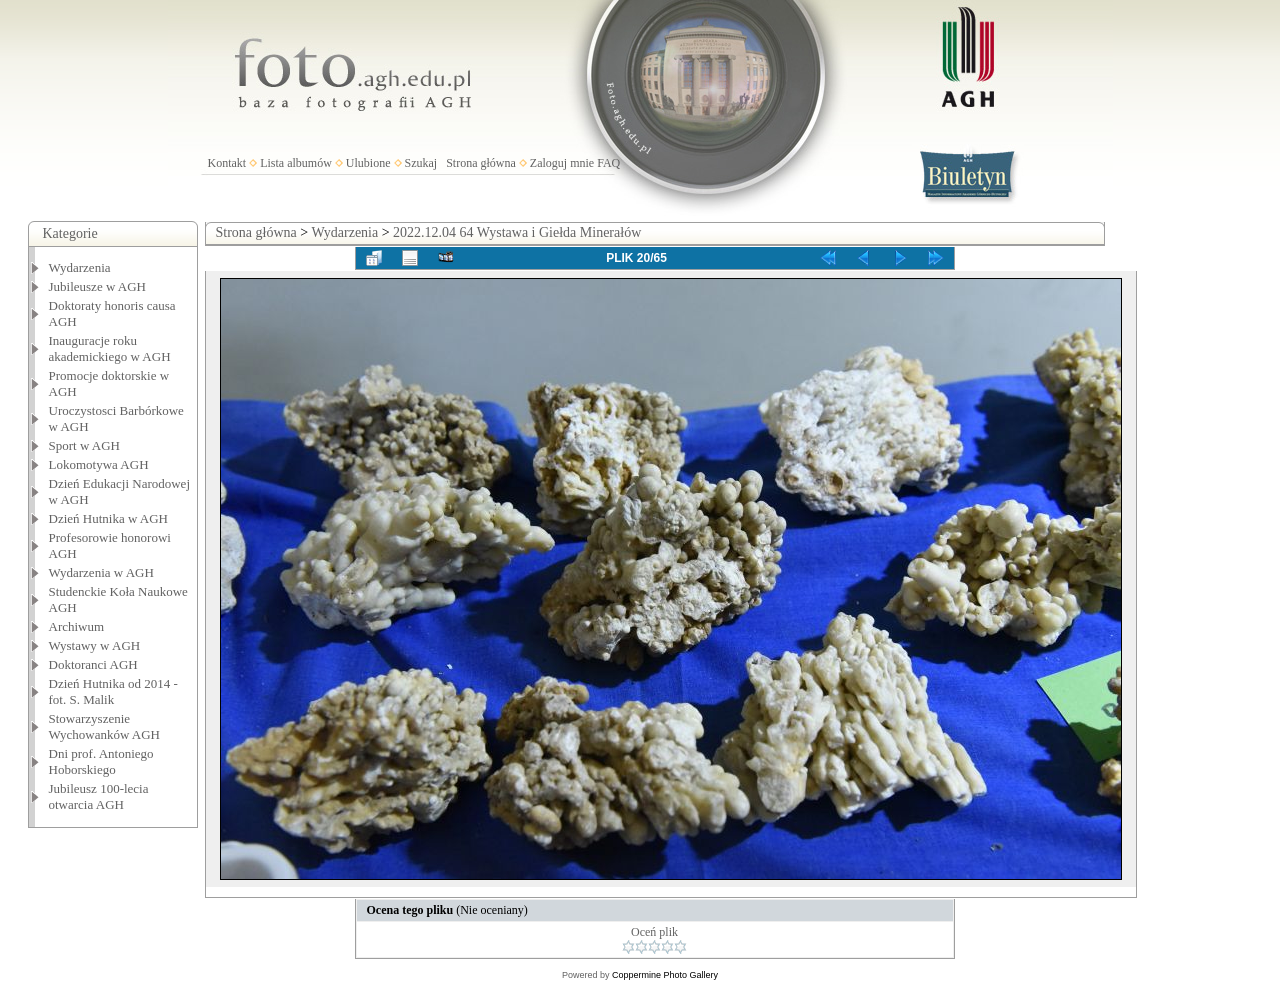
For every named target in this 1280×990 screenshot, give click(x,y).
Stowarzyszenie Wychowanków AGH (105, 726)
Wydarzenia (80, 267)
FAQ (608, 163)
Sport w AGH (85, 445)
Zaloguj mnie (562, 163)
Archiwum (77, 626)
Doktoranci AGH (93, 664)
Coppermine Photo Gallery (665, 975)
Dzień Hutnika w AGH (109, 518)
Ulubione (368, 163)
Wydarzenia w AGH (101, 572)
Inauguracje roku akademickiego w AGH (110, 348)
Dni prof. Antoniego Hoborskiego (101, 761)
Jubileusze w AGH (98, 286)
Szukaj (421, 163)
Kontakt (227, 163)
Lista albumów (296, 163)
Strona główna (481, 163)
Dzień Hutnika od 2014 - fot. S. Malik (113, 691)
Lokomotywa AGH (99, 464)
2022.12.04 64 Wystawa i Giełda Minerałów (517, 232)
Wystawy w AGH (95, 645)
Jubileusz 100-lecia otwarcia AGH (99, 796)
